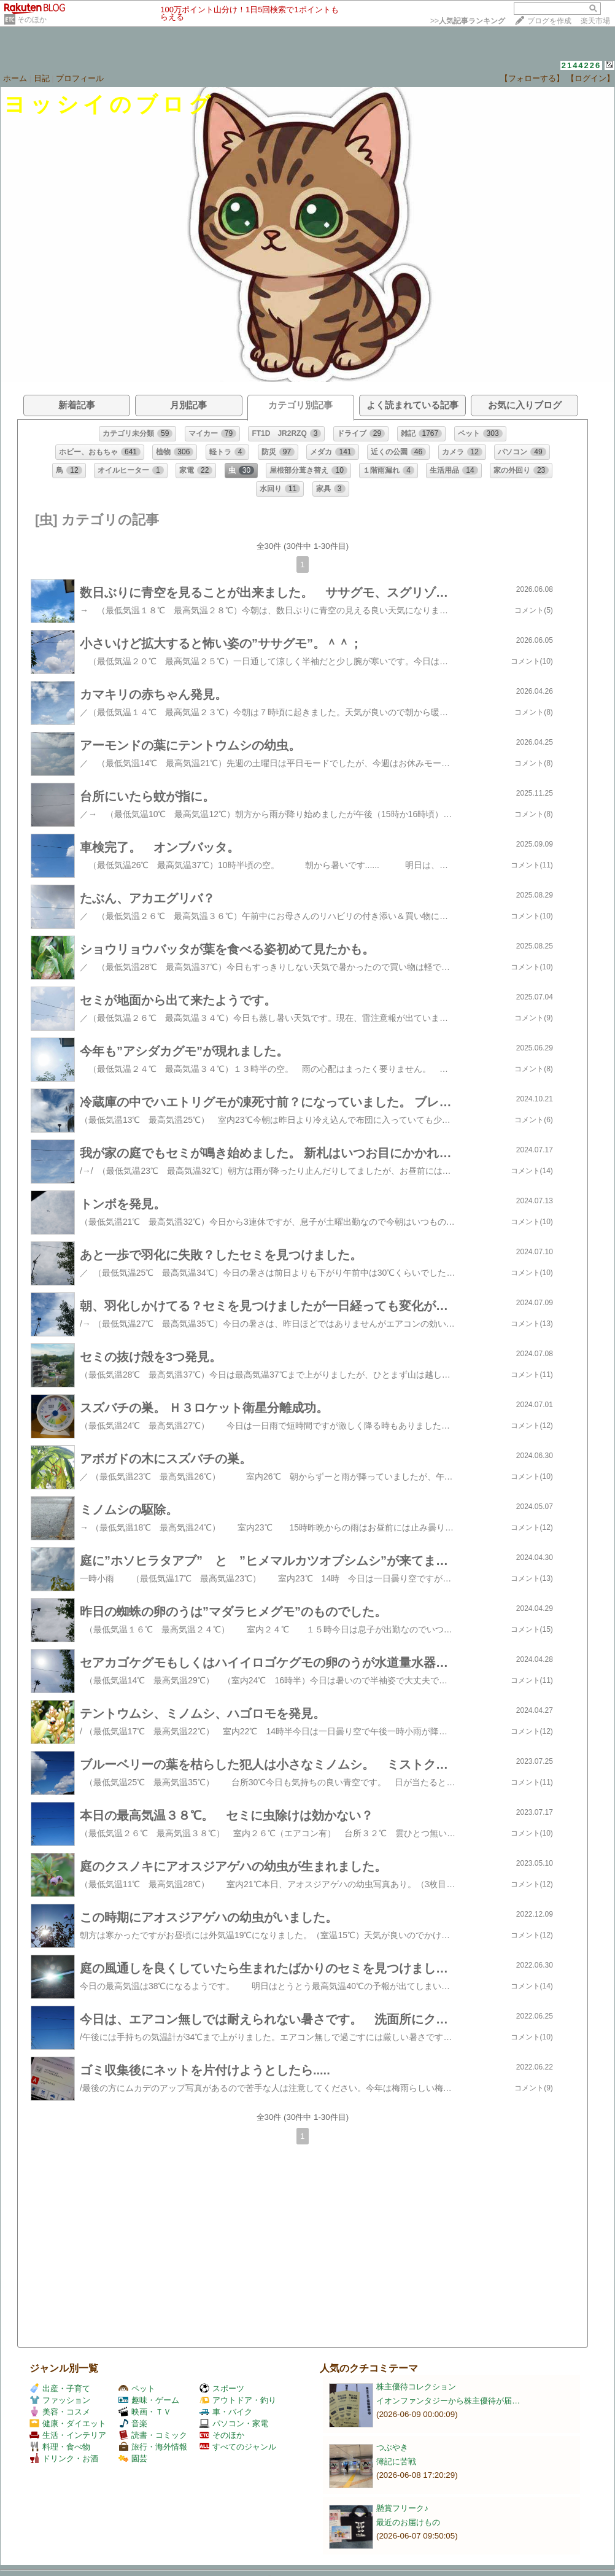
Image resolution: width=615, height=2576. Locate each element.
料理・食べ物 (59, 2446)
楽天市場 (595, 21)
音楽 (132, 2423)
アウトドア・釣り (237, 2400)
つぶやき (392, 2447)
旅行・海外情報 (152, 2446)
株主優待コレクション (416, 2386)
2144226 (581, 65)
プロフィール (80, 78)
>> (467, 21)
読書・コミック (152, 2435)
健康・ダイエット (67, 2423)
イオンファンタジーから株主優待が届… (448, 2400)
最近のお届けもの (408, 2522)
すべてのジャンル (237, 2446)
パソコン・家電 (233, 2423)
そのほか (32, 19)
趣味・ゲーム (148, 2400)
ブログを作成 (549, 21)
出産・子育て (59, 2388)
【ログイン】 (590, 78)
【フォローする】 (532, 78)
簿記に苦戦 (396, 2461)
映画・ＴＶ (144, 2411)
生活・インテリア (67, 2435)
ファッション (59, 2400)
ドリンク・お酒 (63, 2458)
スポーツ (221, 2388)
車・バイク (225, 2411)
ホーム (15, 78)
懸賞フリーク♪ (402, 2508)
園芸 (132, 2458)
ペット (136, 2388)
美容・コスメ (59, 2411)
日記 (42, 78)
